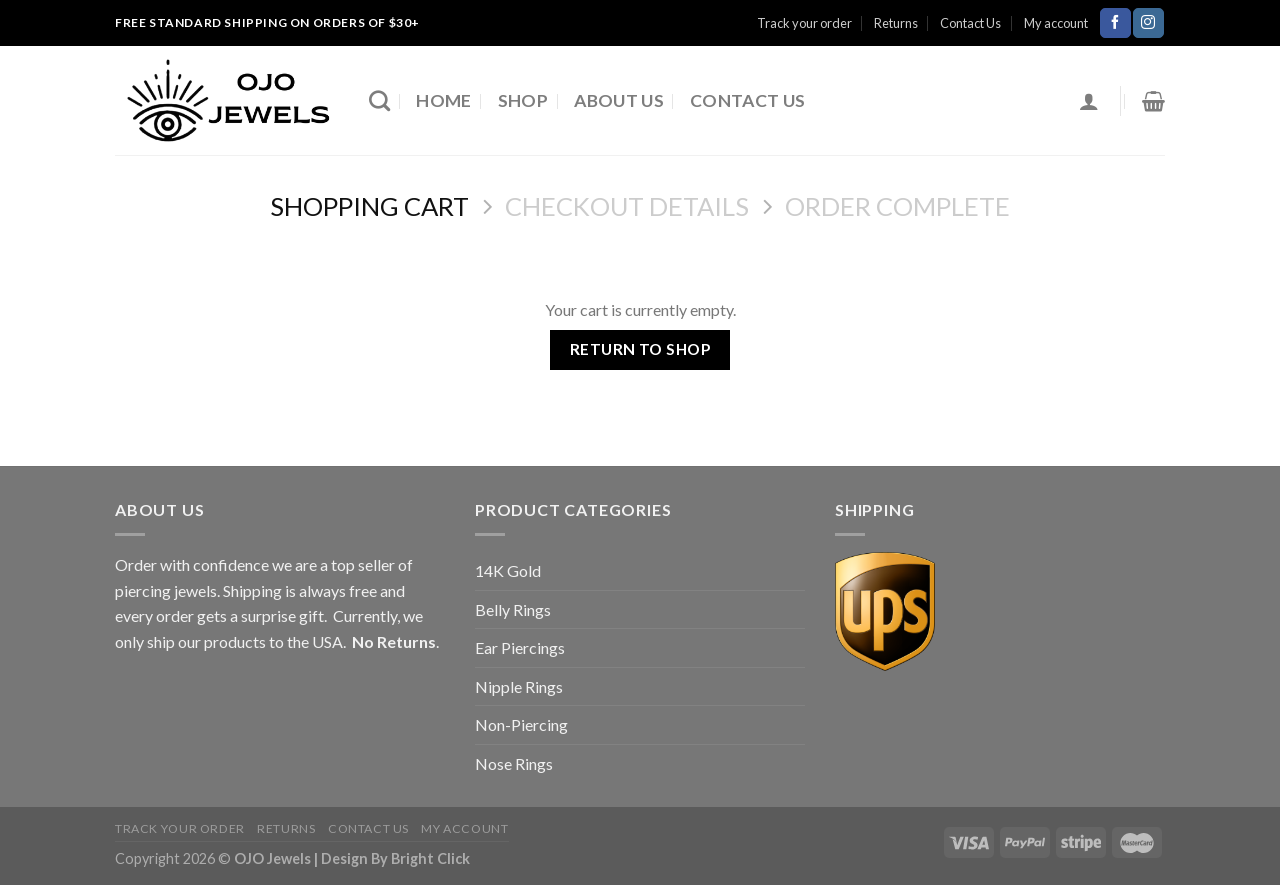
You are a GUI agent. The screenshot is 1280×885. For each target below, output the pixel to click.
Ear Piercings (520, 647)
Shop (523, 100)
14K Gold (508, 570)
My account (1056, 23)
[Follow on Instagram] (1148, 23)
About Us (619, 100)
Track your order (804, 23)
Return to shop (640, 349)
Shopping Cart (369, 206)
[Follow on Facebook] (1115, 23)
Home (443, 100)
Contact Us (970, 23)
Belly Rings (513, 609)
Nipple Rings (519, 686)
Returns (896, 23)
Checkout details (627, 206)
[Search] (379, 100)
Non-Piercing (521, 724)
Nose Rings (514, 763)
